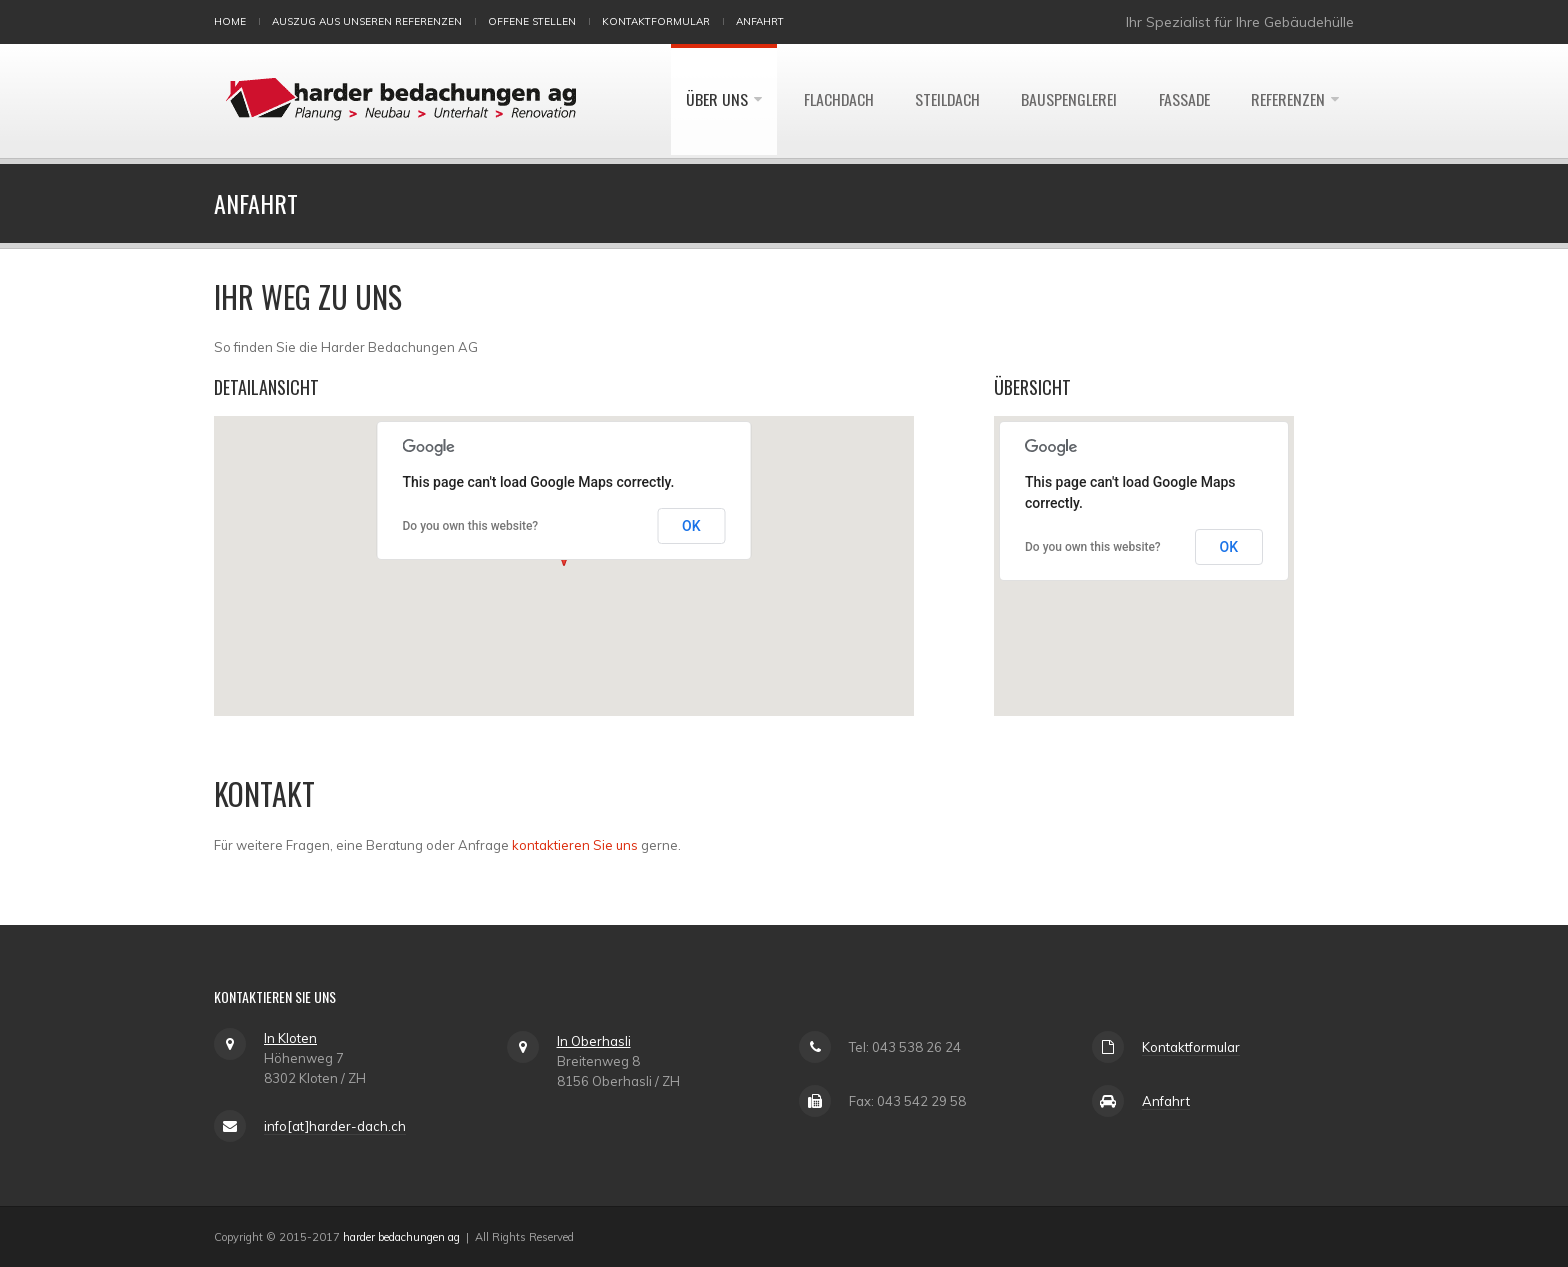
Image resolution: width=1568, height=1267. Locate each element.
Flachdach (833, 101)
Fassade (1183, 101)
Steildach (944, 101)
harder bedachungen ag (401, 1237)
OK (691, 526)
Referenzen (1288, 101)
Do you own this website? (471, 526)
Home (230, 21)
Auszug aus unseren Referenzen (367, 21)
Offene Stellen (532, 21)
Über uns (711, 101)
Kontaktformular (656, 21)
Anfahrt (760, 21)
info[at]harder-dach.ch (335, 1126)
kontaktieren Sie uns (575, 845)
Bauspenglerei (1067, 101)
